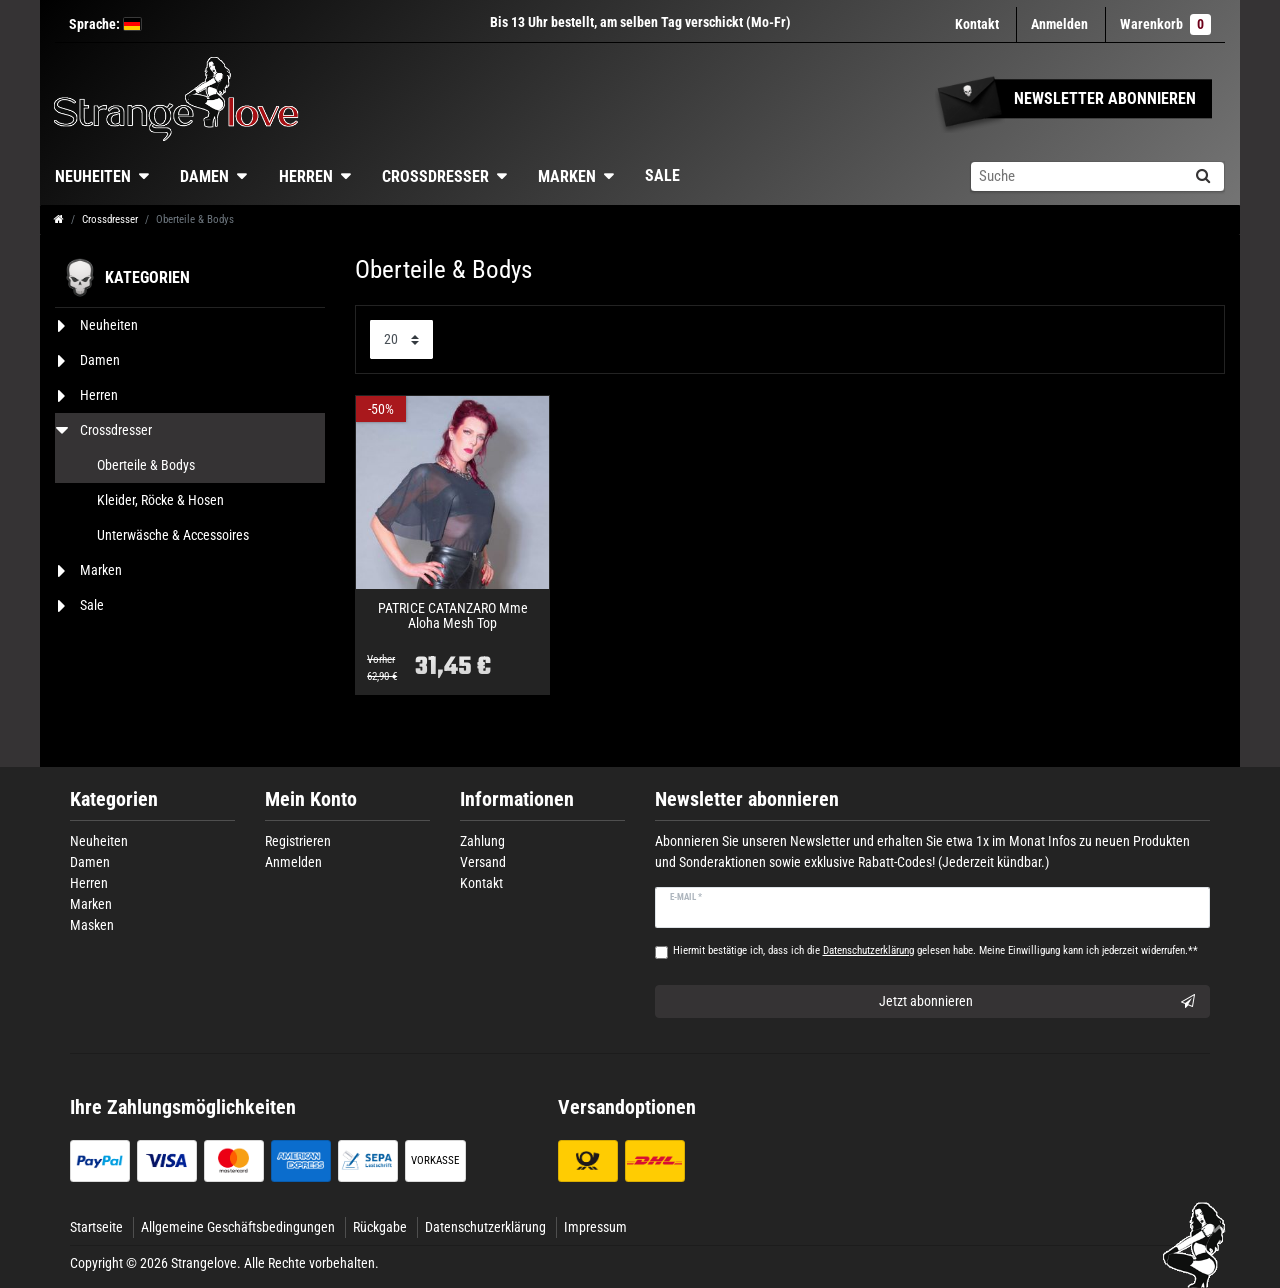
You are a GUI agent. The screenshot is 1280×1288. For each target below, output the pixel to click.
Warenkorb (1165, 24)
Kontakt (977, 24)
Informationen (517, 799)
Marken (567, 176)
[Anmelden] (1059, 24)
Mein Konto (311, 799)
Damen (204, 176)
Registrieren (298, 841)
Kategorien (114, 799)
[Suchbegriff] (1076, 176)
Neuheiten (93, 176)
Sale (662, 175)
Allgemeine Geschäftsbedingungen (238, 1227)
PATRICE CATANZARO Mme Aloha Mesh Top (453, 616)
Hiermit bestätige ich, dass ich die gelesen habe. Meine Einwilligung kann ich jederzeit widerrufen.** (935, 950)
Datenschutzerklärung (485, 1227)
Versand (483, 862)
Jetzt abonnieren (1037, 1002)
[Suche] (1202, 176)
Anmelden (293, 862)
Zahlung (482, 841)
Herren (306, 176)
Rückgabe (380, 1227)
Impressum (595, 1227)
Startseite (96, 1227)
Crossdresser (435, 176)
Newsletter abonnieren (747, 799)
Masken (92, 925)
